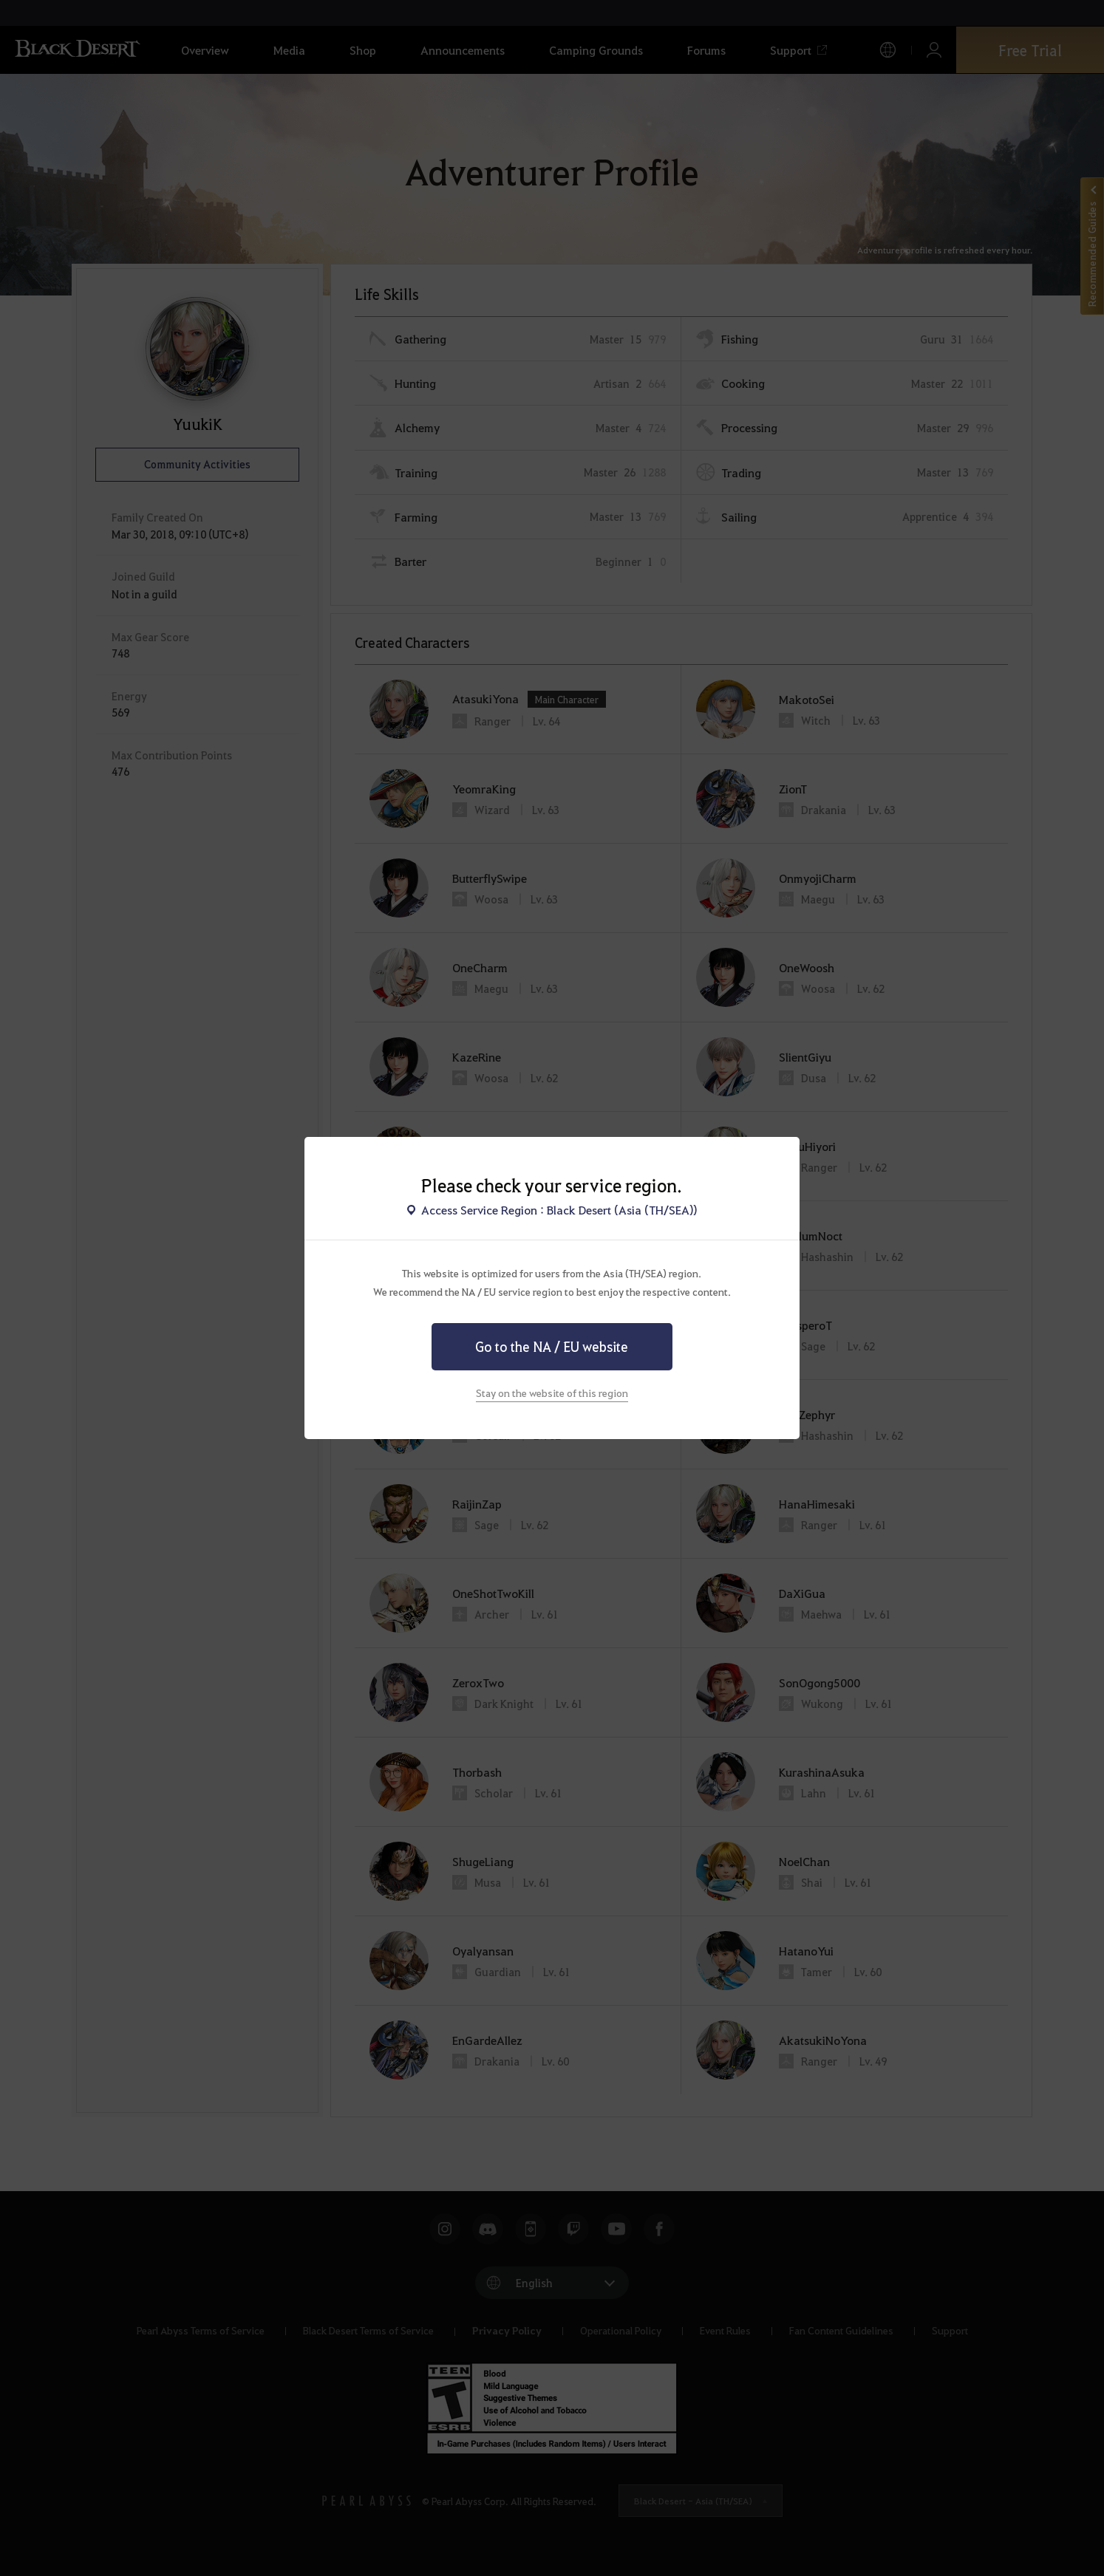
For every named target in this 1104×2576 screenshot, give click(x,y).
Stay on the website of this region (552, 1392)
